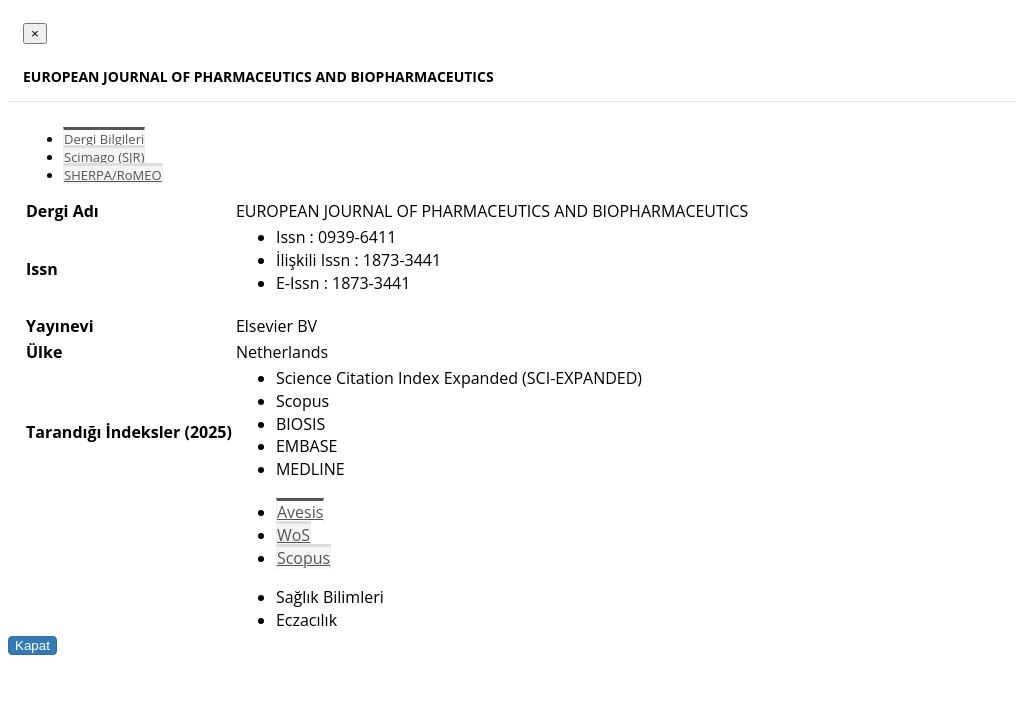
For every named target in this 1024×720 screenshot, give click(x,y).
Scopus (303, 558)
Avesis (300, 512)
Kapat (32, 645)
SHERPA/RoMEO (113, 175)
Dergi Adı (62, 211)
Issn (42, 269)
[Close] (35, 33)
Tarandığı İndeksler (103, 432)
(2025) (207, 432)
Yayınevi (60, 326)
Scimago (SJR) (104, 157)
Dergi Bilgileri (104, 139)
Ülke (44, 352)
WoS (293, 535)
